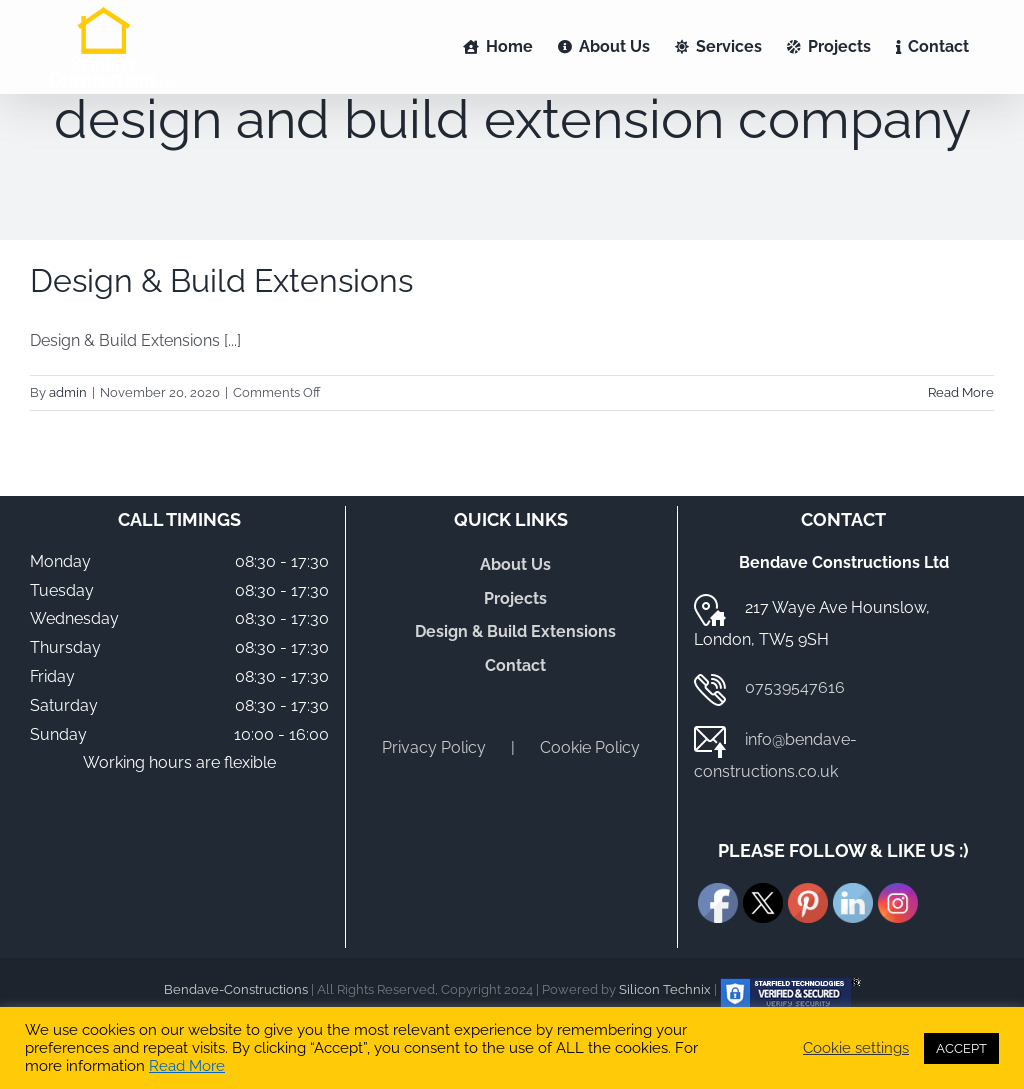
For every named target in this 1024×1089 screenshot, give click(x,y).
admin (68, 392)
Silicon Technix (665, 989)
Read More (187, 1065)
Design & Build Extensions (221, 280)
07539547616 (795, 687)
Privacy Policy (434, 747)
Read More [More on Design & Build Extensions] (961, 392)
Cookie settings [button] (856, 1047)
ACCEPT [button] (961, 1048)
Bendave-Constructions (236, 989)
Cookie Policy (590, 747)
